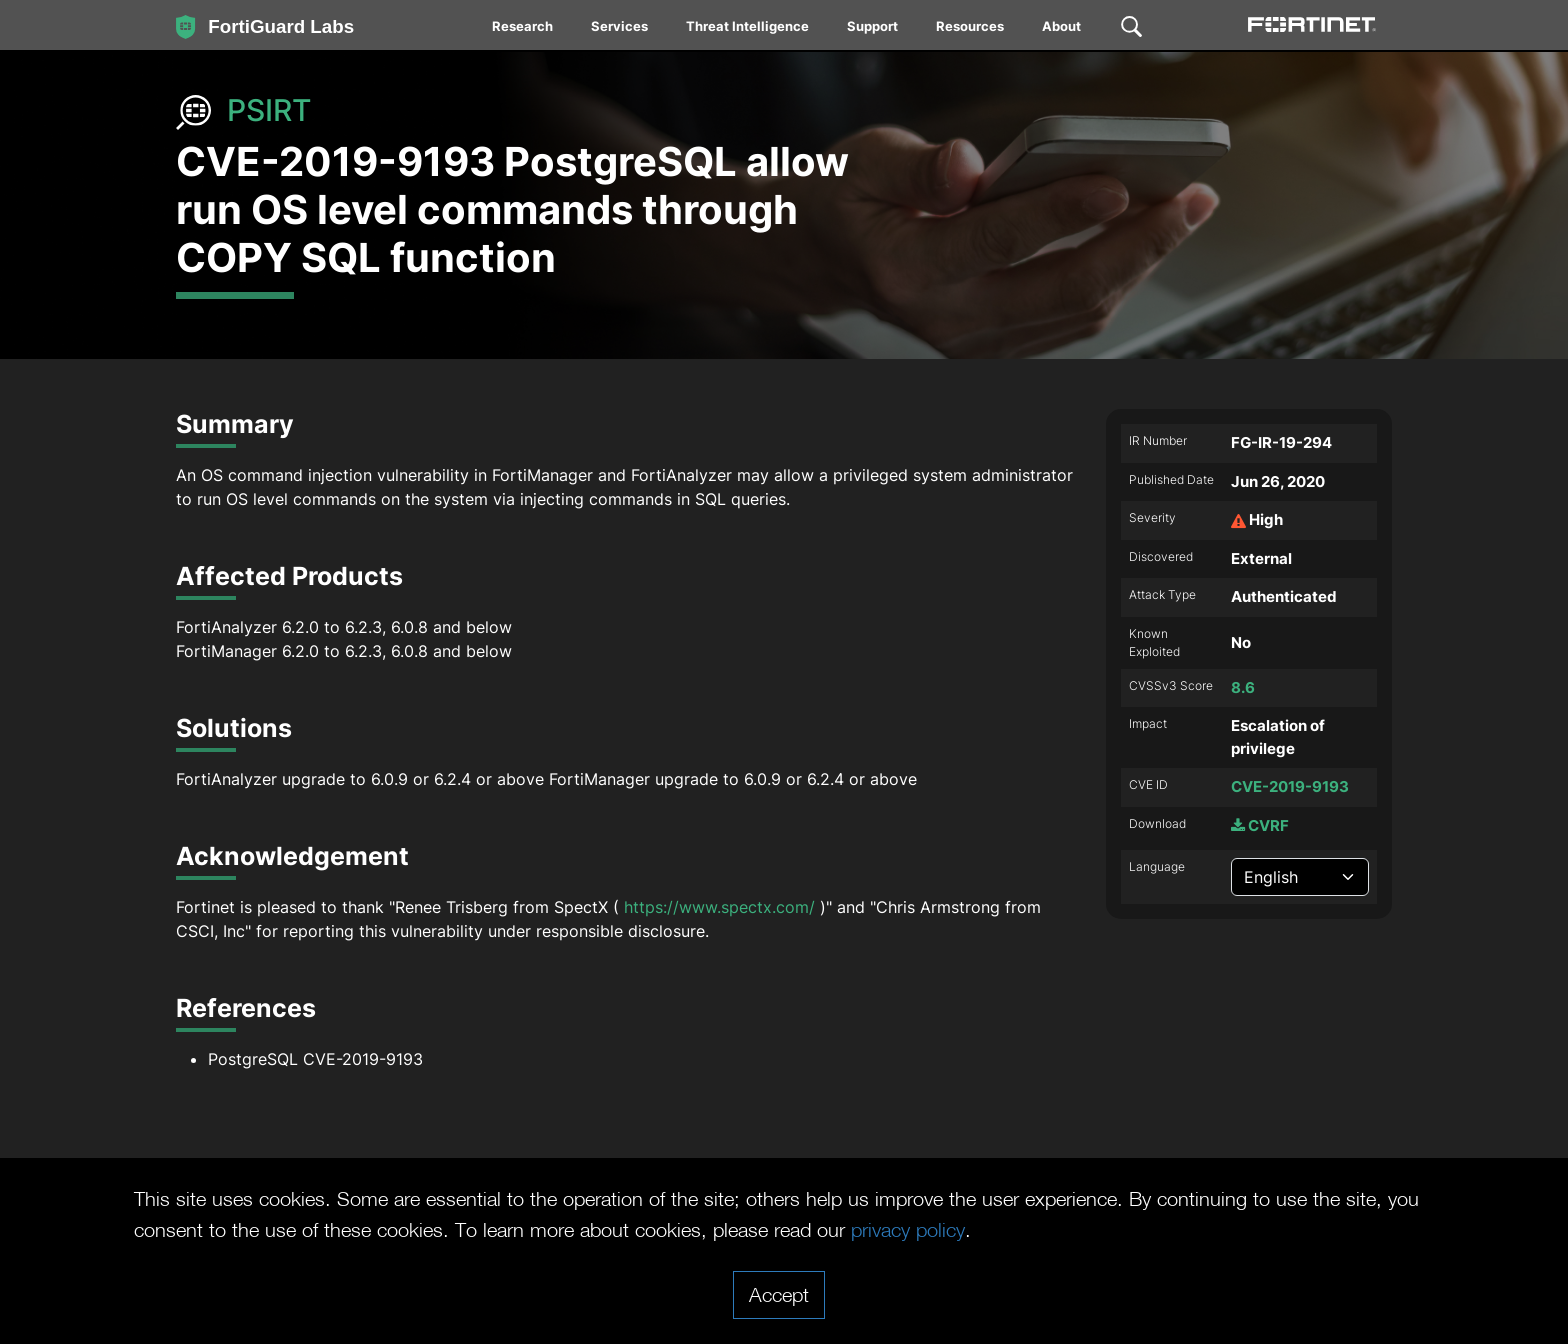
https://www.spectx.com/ (719, 907)
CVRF (1260, 825)
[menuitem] (523, 30)
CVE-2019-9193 (1290, 786)
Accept (779, 1294)
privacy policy (908, 1229)
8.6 (1243, 687)
